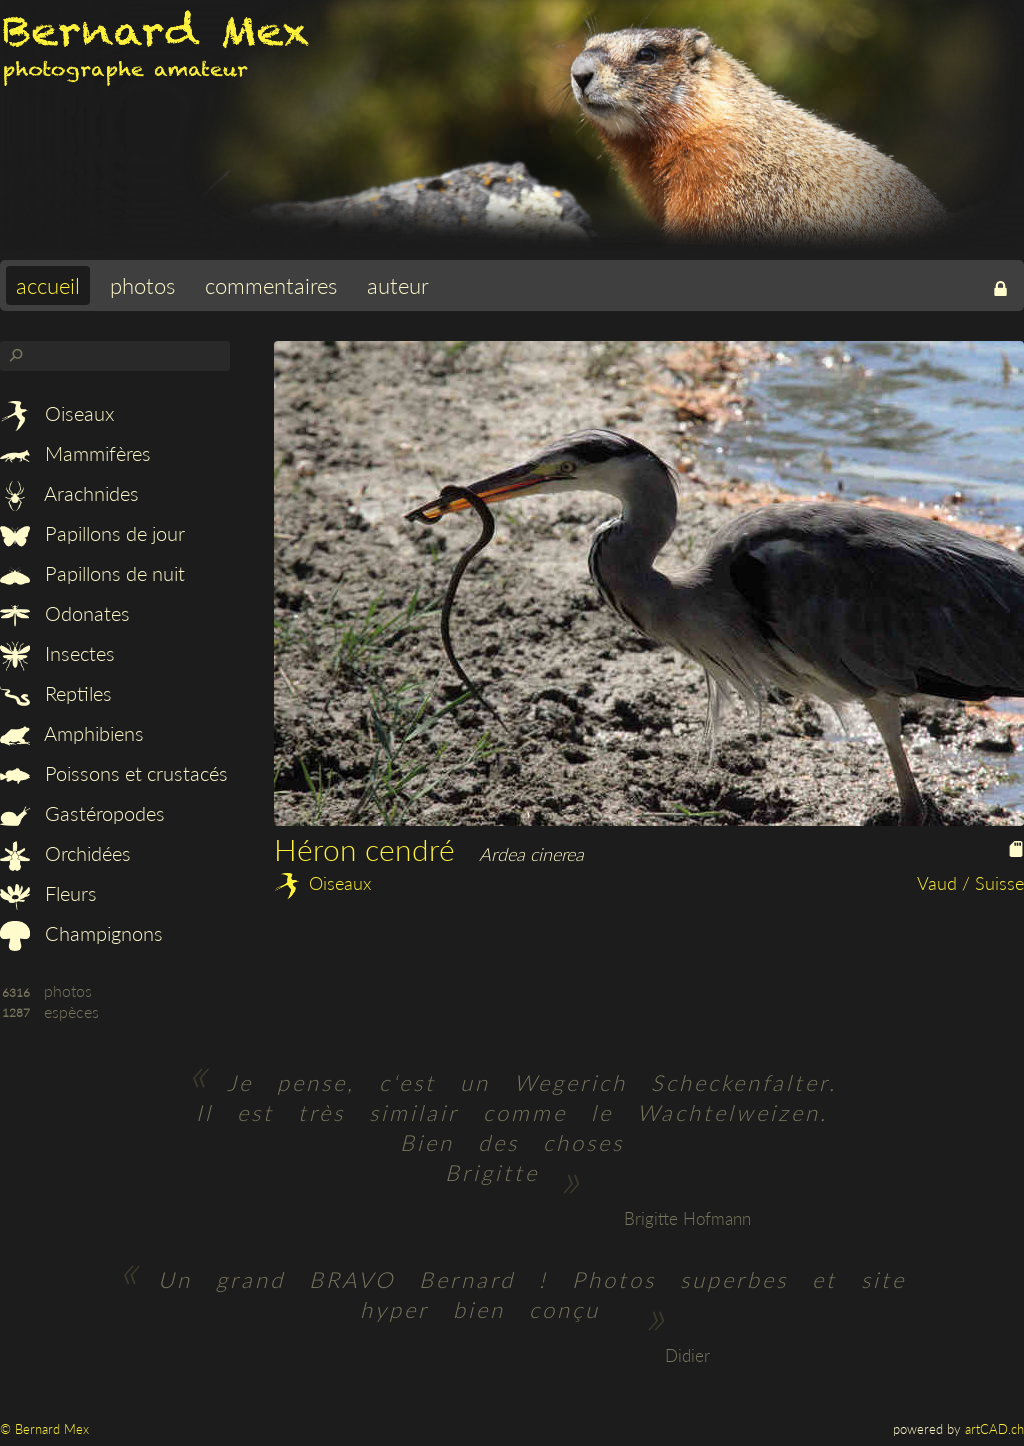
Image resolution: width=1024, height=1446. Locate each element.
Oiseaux (57, 413)
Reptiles (56, 693)
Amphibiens (72, 733)
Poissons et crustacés (114, 773)
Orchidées (65, 853)
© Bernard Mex (44, 1429)
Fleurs (48, 893)
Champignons (81, 933)
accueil (48, 285)
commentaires (271, 285)
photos (142, 285)
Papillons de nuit (92, 573)
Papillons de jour (92, 533)
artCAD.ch (994, 1429)
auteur (398, 285)
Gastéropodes (82, 813)
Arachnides (69, 493)
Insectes (57, 653)
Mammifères (75, 453)
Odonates (65, 613)
